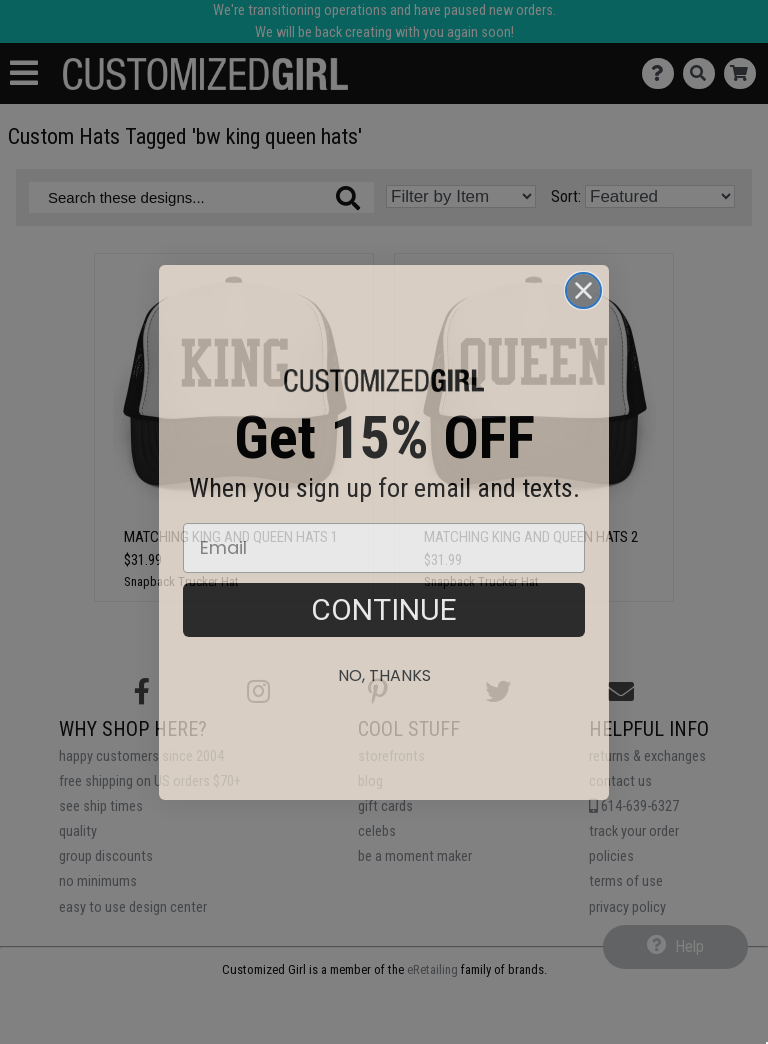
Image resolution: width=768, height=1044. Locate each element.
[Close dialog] (583, 327)
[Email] (384, 585)
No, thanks (384, 712)
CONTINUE (384, 646)
